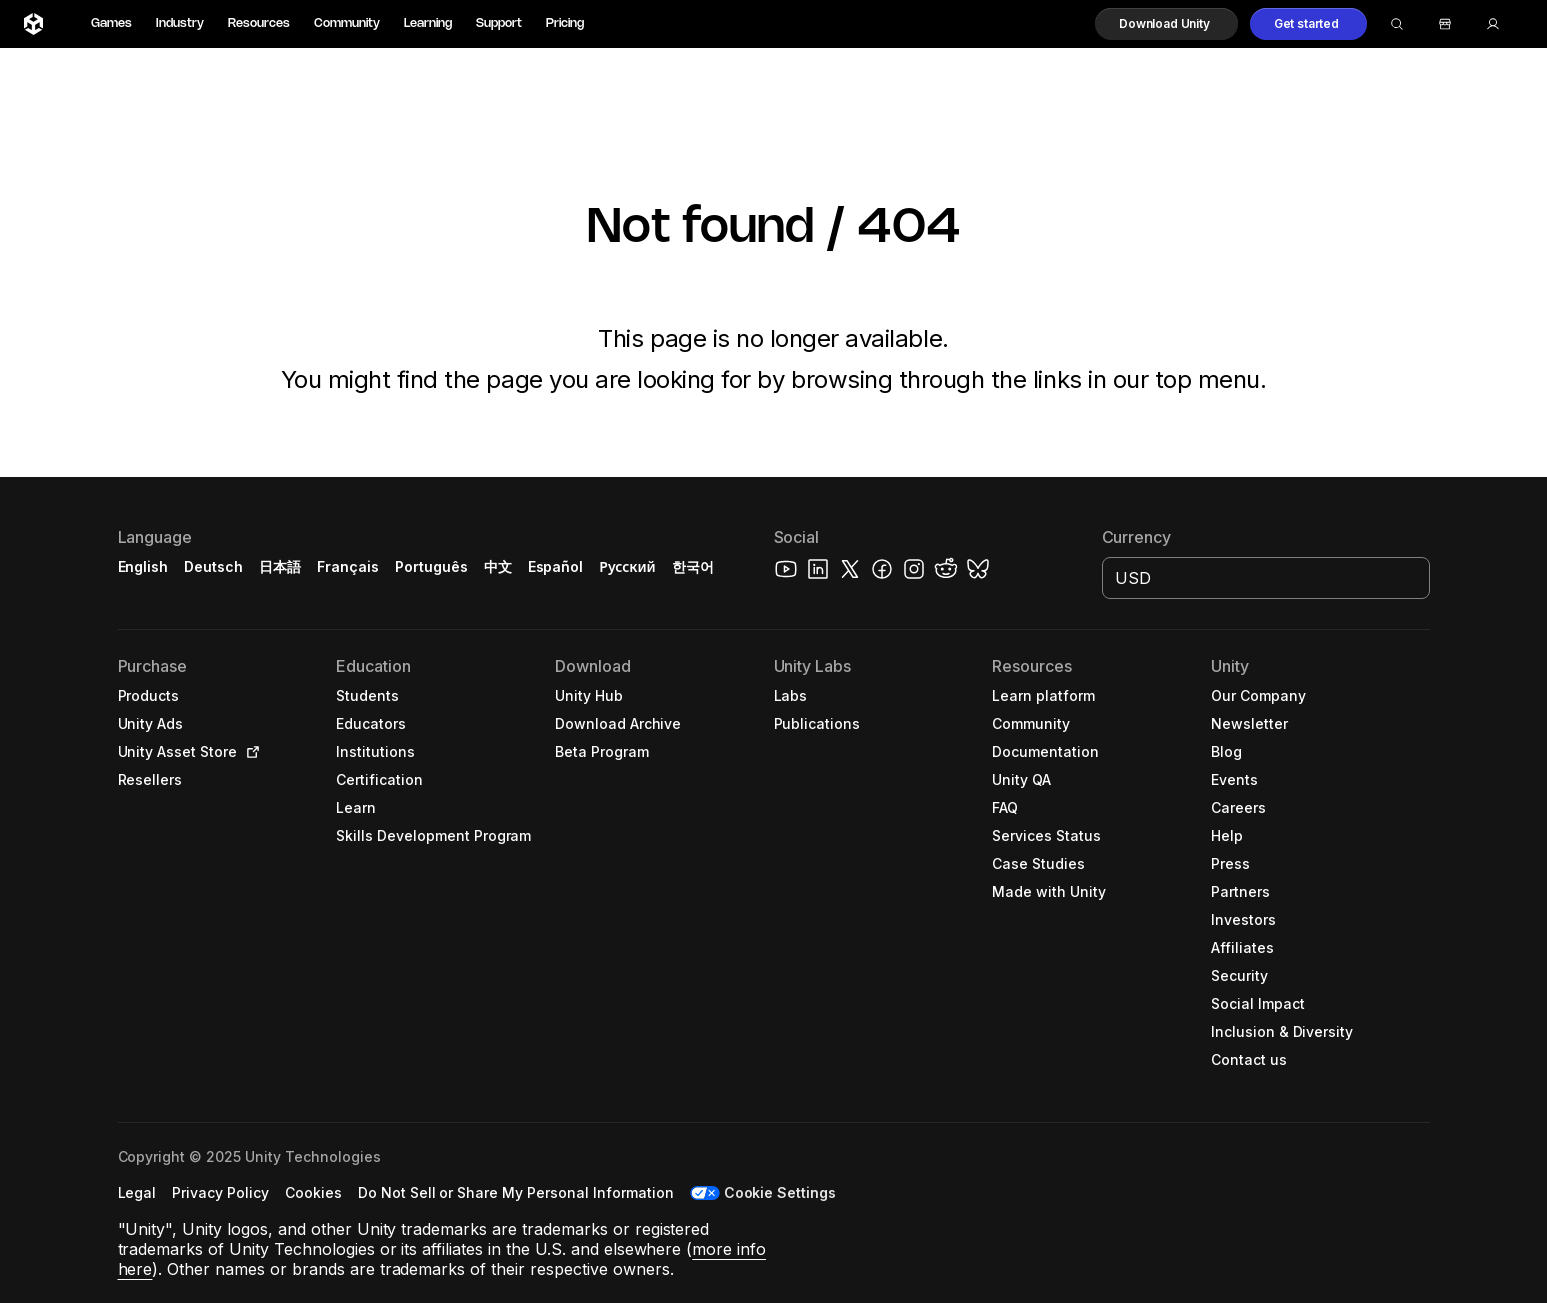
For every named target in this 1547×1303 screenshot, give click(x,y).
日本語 (280, 566)
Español (556, 566)
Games (111, 23)
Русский (627, 566)
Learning (428, 23)
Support (499, 23)
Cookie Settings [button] (780, 1192)
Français (348, 566)
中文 (498, 566)
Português (431, 566)
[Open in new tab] (249, 752)
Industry (180, 23)
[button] (1166, 24)
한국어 (693, 566)
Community (347, 23)
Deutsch (213, 566)
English (143, 566)
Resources (259, 23)
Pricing (565, 23)
